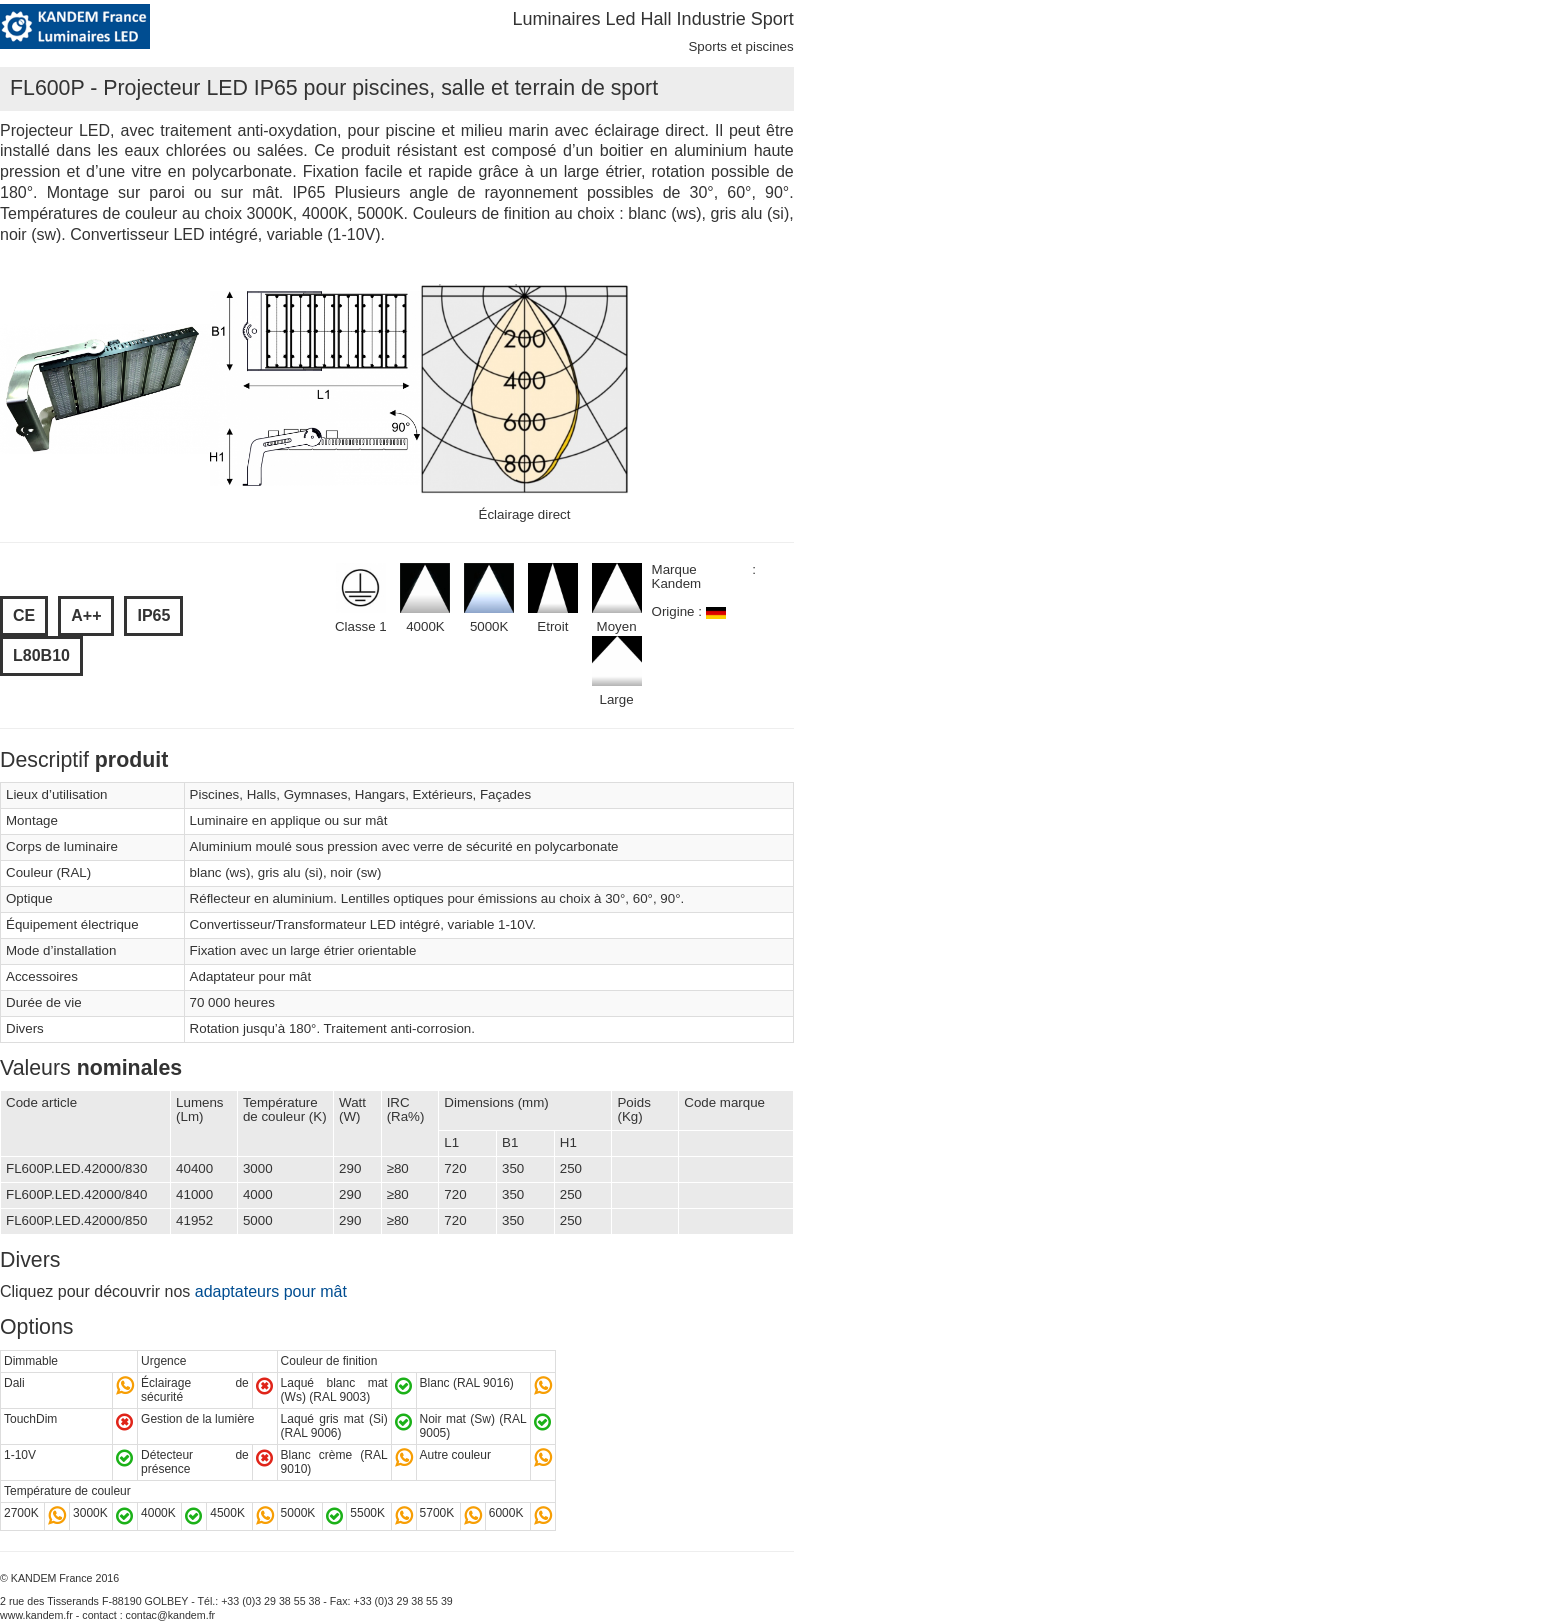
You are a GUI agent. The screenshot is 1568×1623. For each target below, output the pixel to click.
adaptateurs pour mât (271, 1291)
